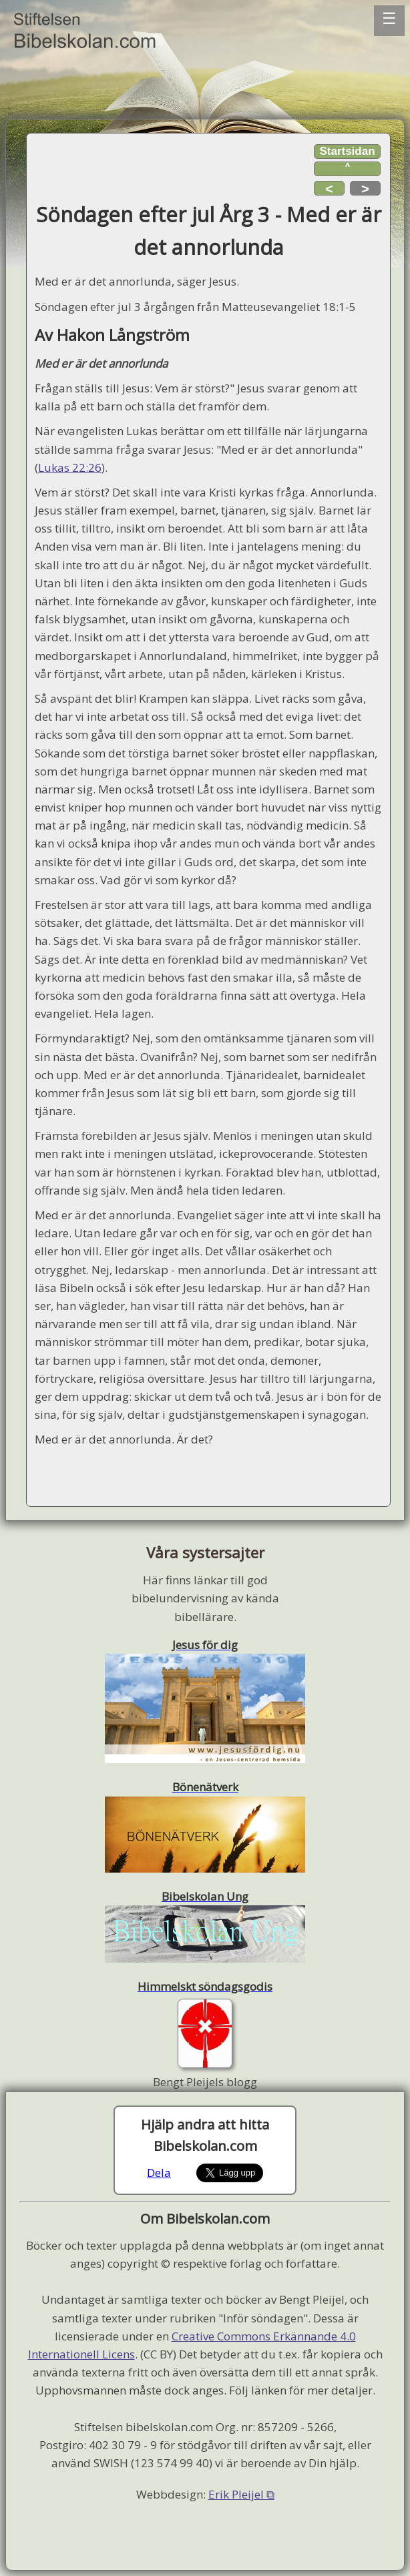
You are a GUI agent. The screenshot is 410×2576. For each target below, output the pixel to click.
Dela (159, 2172)
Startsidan (347, 151)
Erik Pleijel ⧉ (241, 2494)
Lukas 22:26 (69, 467)
